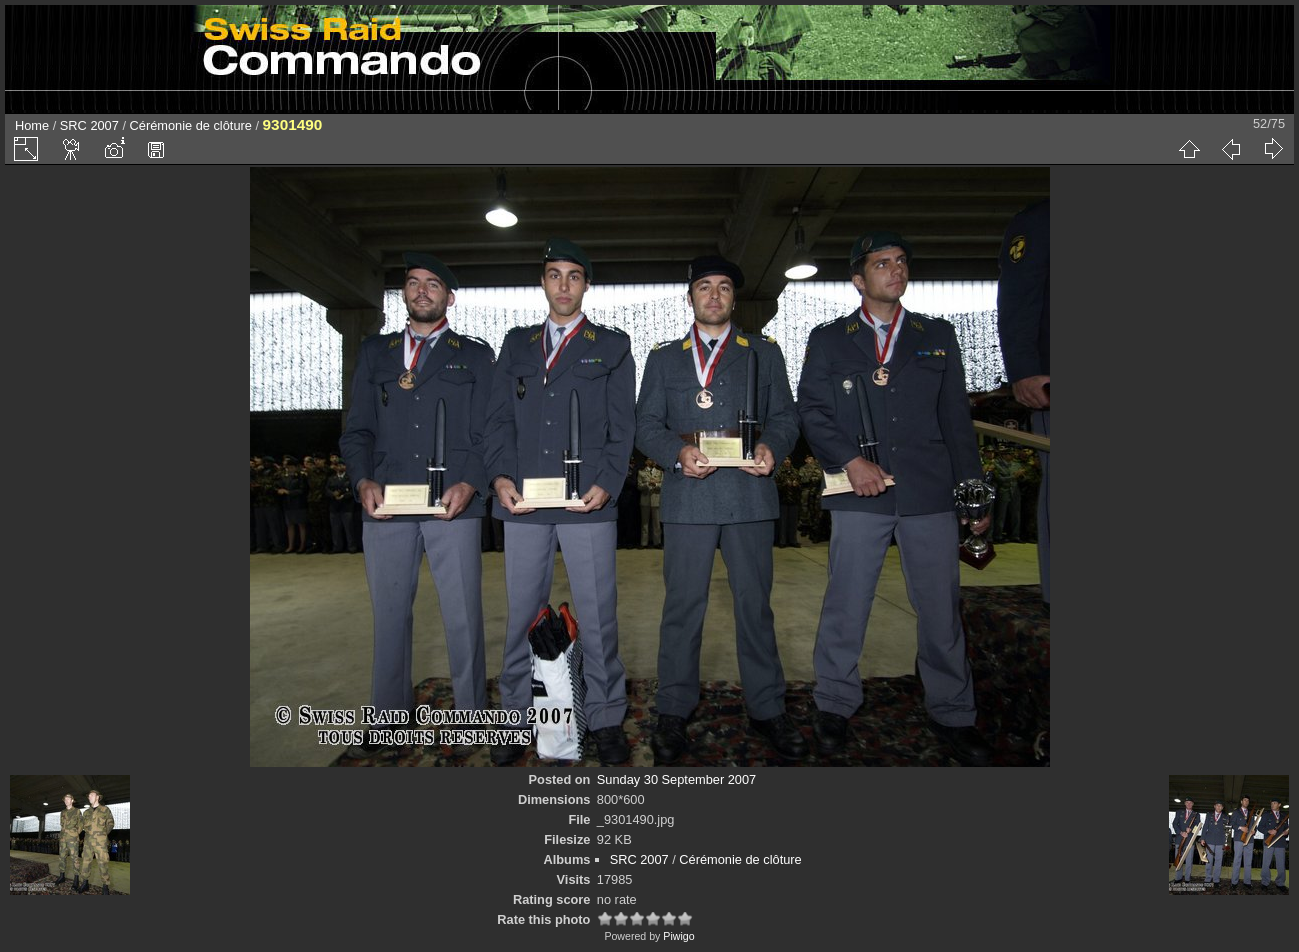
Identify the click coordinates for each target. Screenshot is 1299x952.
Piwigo (678, 936)
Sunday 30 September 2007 (676, 779)
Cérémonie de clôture (191, 125)
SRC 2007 (89, 125)
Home (32, 125)
